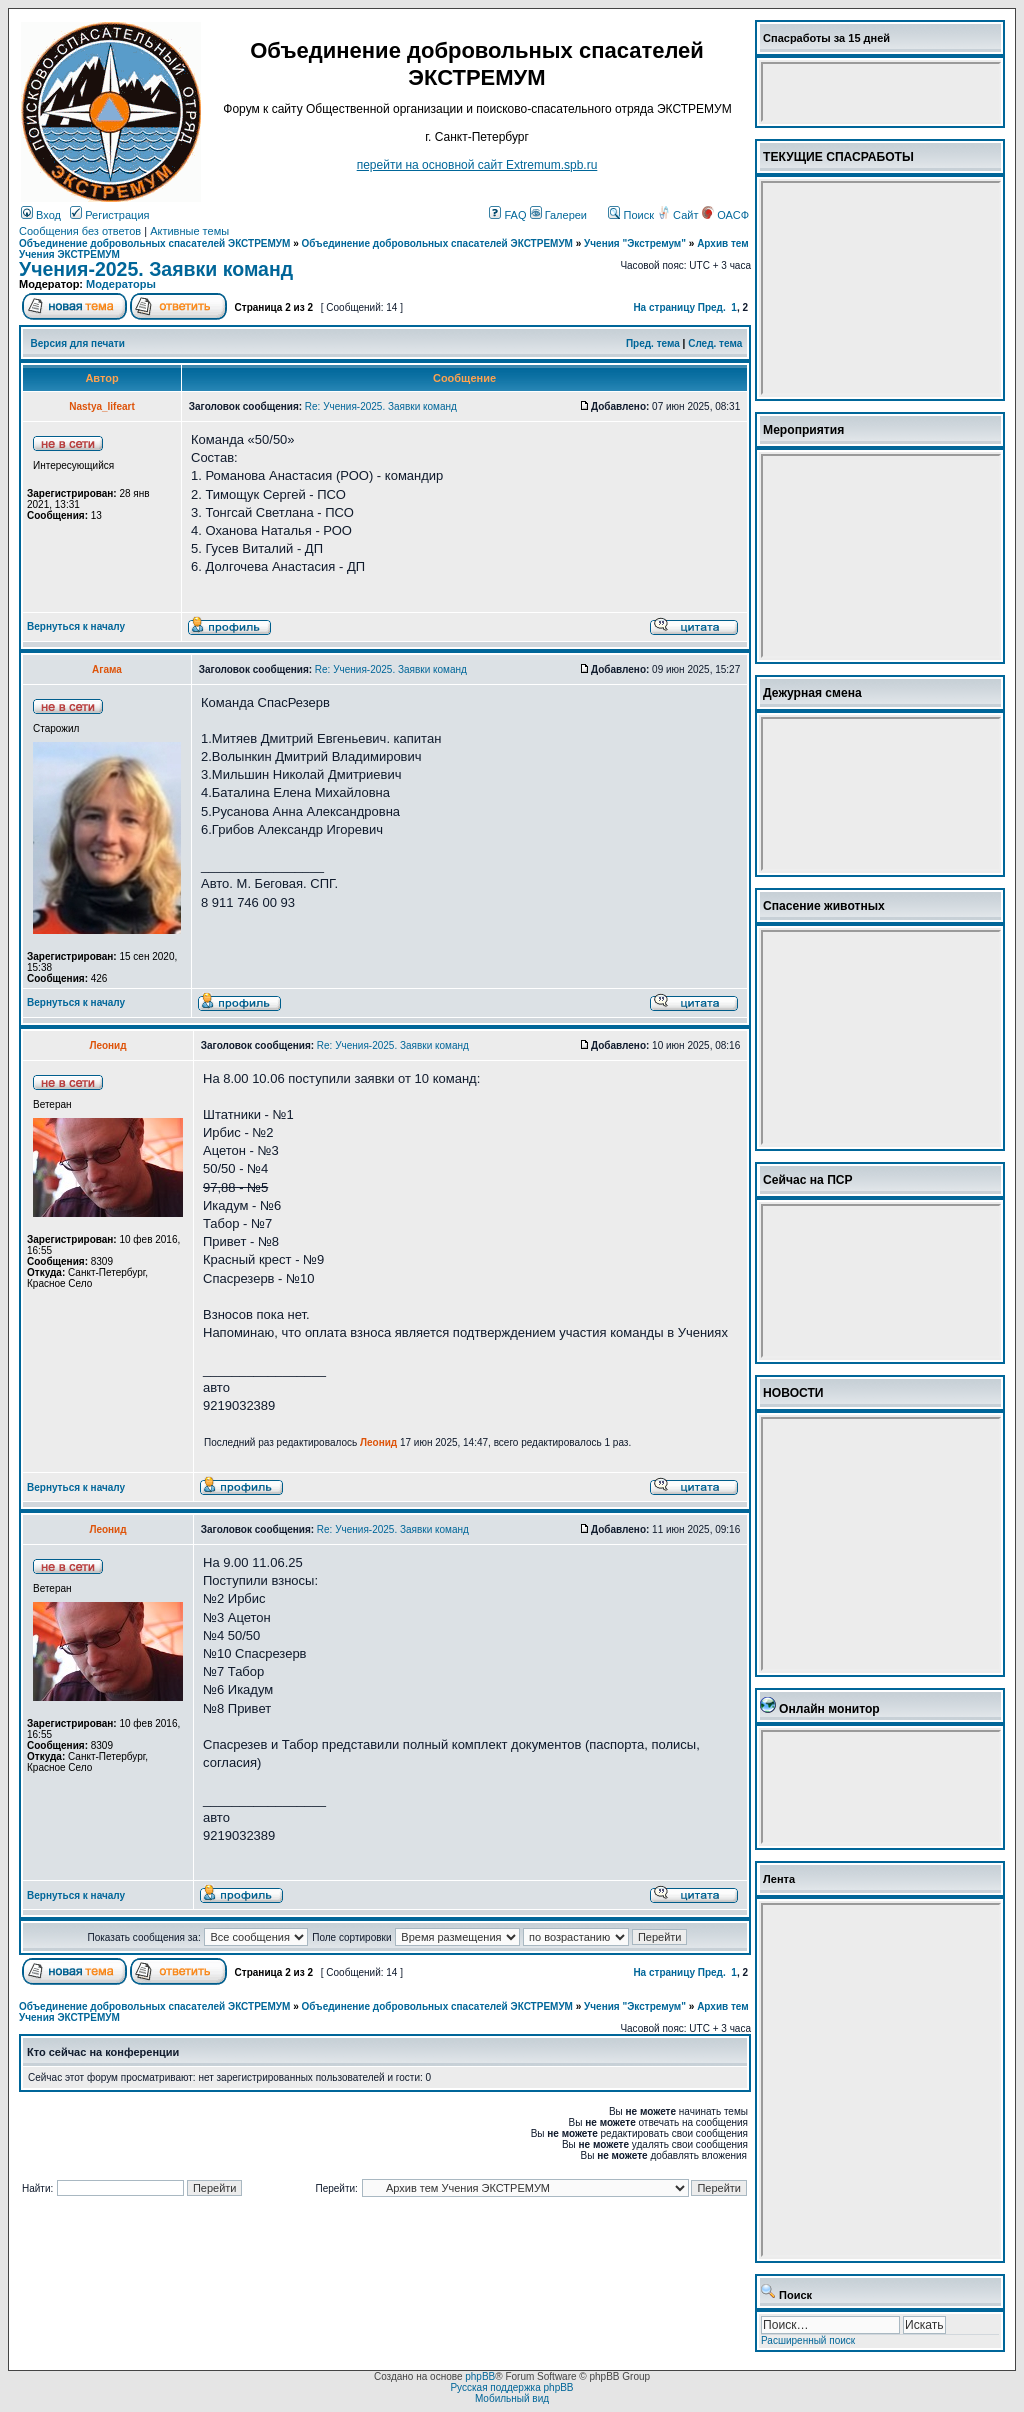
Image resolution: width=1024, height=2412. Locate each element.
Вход (41, 215)
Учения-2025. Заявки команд (156, 269)
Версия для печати (78, 343)
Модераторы (121, 284)
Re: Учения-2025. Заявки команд (381, 406)
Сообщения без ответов (80, 231)
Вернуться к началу (76, 626)
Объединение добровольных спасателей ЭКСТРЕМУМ (154, 243)
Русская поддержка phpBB (511, 2387)
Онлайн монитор (829, 1709)
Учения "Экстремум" (635, 243)
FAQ (507, 215)
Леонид (378, 1442)
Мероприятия (803, 430)
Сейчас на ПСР (808, 1180)
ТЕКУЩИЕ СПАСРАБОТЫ (838, 157)
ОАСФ (725, 215)
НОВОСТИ (793, 1393)
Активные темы (189, 231)
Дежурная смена (812, 693)
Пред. (712, 307)
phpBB (480, 2376)
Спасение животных (824, 906)
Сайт (679, 215)
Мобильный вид (512, 2398)
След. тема (715, 343)
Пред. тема (653, 343)
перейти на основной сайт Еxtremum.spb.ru (477, 165)
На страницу (664, 307)
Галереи (558, 215)
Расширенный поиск (808, 2340)
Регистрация (109, 215)
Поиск (631, 215)
